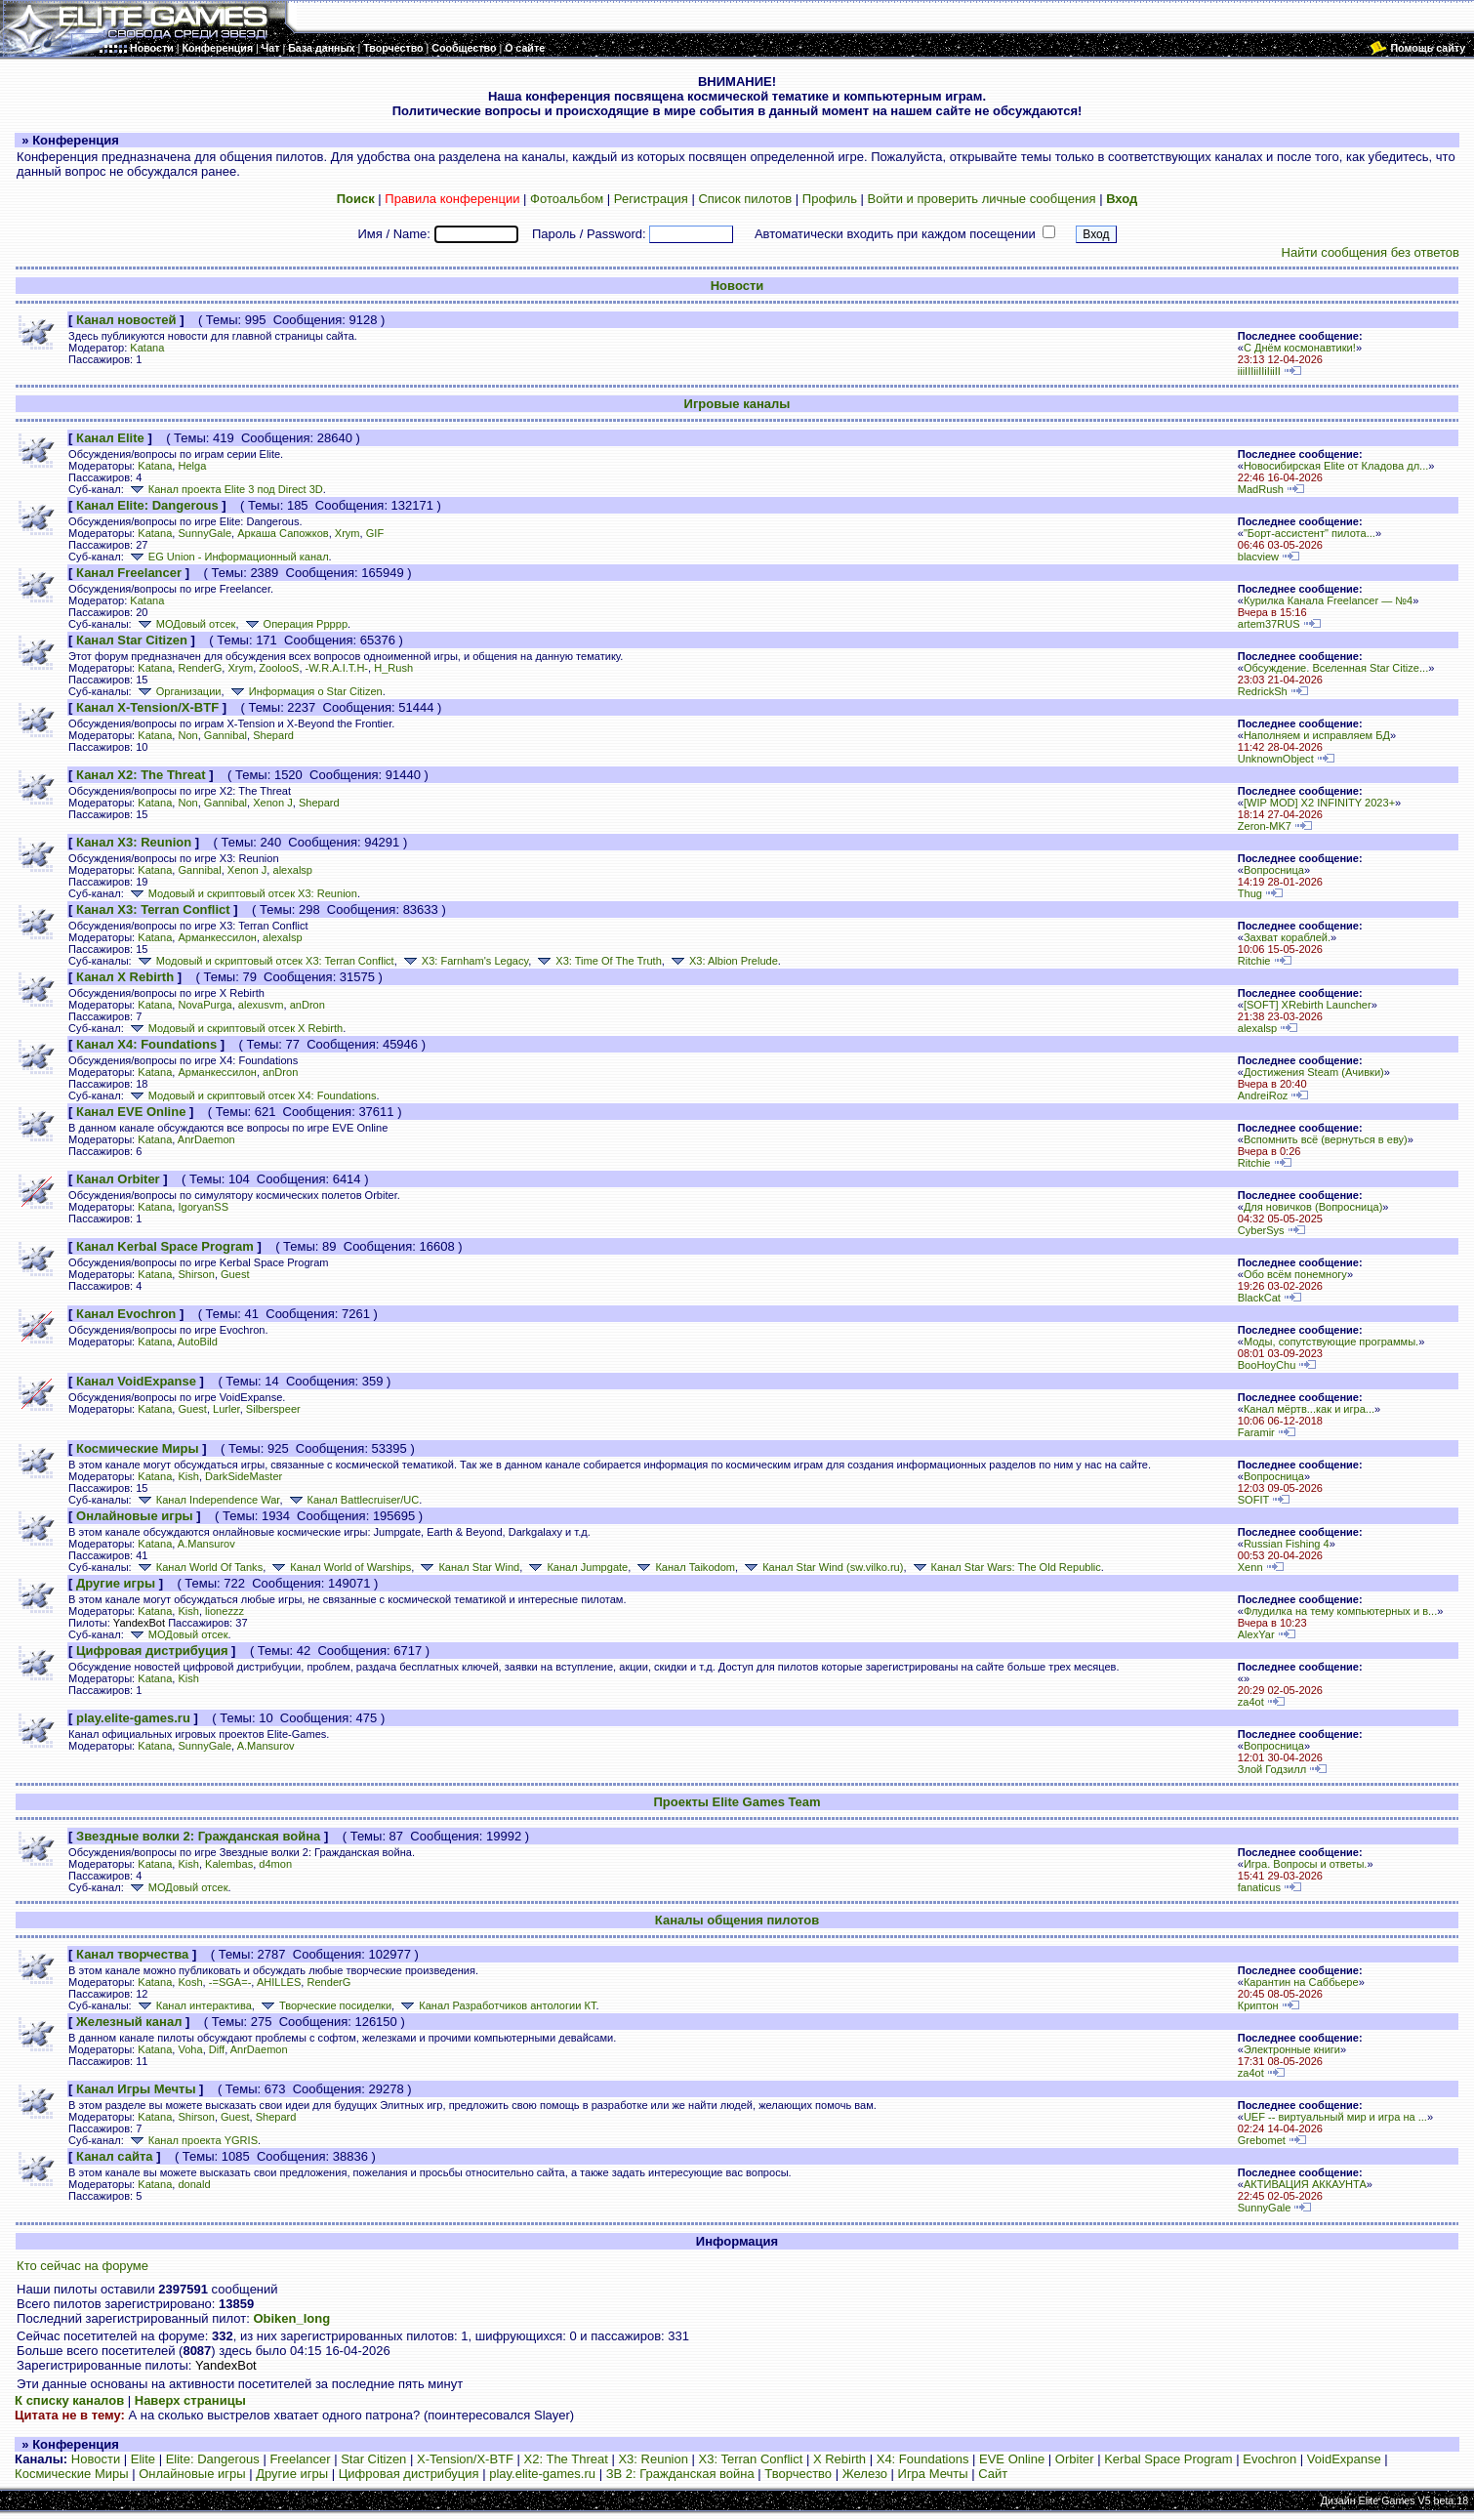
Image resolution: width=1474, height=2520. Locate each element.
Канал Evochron (126, 1313)
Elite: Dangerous (213, 2459)
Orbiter (1074, 2459)
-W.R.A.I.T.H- (337, 668)
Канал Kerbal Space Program (165, 1246)
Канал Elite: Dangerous (147, 505)
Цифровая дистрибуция (151, 1650)
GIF (375, 533)
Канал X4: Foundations (146, 1044)
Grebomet (1262, 2140)
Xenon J (273, 802)
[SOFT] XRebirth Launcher (1308, 1005)
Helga (192, 466)
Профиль (829, 198)
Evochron (1269, 2459)
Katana (147, 347)
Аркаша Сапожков (282, 533)
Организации (178, 691)
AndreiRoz (1263, 1095)
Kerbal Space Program (1168, 2459)
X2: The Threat (566, 2459)
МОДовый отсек (185, 624)
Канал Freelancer (129, 572)
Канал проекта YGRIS (192, 2140)
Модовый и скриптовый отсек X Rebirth (235, 1028)
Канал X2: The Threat (141, 774)
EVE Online (1011, 2459)
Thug (1250, 893)
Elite (143, 2459)
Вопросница (1274, 870)
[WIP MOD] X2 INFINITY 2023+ (1319, 802)
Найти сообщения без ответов (1370, 252)
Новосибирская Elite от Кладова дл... (1336, 466)
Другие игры (115, 1583)
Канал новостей (126, 319)
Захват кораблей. (1287, 937)
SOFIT (1253, 1500)
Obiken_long (291, 2318)
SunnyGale (204, 533)
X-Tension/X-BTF (465, 2459)
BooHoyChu (1267, 1365)
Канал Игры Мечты (135, 2089)
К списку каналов (69, 2400)
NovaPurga (204, 1005)
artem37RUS (1269, 624)
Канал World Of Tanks (199, 1567)
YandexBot (139, 1623)
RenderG (200, 668)
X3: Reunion (653, 2459)
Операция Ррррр (295, 624)
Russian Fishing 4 (1287, 1543)
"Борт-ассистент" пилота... (1309, 533)
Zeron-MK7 (1264, 826)
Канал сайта (114, 2156)
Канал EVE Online (130, 1111)
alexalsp (292, 870)
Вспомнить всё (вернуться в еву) (1326, 1139)
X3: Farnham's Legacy (464, 961)
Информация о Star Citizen (305, 691)
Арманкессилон (217, 937)
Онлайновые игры (134, 1515)
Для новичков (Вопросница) (1313, 1207)
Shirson (196, 1274)
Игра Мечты (933, 2473)
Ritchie (1254, 961)
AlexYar (1256, 1634)
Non (187, 735)
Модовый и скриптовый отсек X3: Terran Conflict (264, 961)
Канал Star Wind (468, 1567)
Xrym (347, 533)
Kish (188, 1476)
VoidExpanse (1344, 2459)
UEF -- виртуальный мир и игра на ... (1335, 2117)
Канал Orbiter (118, 1179)
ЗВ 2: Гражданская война (680, 2473)
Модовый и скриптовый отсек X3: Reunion (242, 893)
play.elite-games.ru (133, 1718)
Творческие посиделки (324, 2005)
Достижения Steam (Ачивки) (1314, 1072)
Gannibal (225, 735)
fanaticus (1259, 1887)
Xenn (1250, 1567)
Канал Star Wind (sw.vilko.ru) (822, 1567)
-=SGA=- (230, 1982)
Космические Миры (137, 1448)
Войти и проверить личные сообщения (982, 198)
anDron (307, 1005)
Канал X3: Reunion (133, 842)
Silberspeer (273, 1409)
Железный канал (129, 2021)
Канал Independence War (207, 1500)
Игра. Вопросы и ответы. (1306, 1864)
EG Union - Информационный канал (228, 556)
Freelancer (299, 2459)
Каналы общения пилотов (737, 1920)
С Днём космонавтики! (1300, 347)
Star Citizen (373, 2459)
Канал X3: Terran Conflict (153, 909)
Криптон (1258, 2005)
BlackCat (1259, 1297)
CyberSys (1261, 1230)
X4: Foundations (923, 2459)
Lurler (226, 1409)
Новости (737, 285)
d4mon (275, 1864)
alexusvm (261, 1005)
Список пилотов (745, 198)
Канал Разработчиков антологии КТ (496, 2005)
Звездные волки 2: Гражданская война (198, 1836)
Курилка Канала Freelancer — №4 (1328, 600)
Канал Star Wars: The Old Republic (1005, 1567)
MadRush (1261, 489)
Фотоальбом (566, 198)
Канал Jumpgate (576, 1567)
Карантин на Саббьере (1301, 1982)
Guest (235, 1274)
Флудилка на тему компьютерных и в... (1340, 1611)
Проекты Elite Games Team (736, 1802)
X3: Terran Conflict (751, 2459)
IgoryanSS (203, 1207)
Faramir (1256, 1432)
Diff (217, 2049)
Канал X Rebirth (125, 977)
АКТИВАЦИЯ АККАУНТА (1305, 2184)
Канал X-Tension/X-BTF (147, 707)
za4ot (1251, 1702)
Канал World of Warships (339, 1567)
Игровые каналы (737, 403)
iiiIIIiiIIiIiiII (1259, 371)
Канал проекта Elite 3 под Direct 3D (225, 489)
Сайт (992, 2473)
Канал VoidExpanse (136, 1381)
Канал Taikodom (684, 1567)
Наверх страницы (190, 2400)
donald (194, 2184)
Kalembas (229, 1864)
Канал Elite (110, 438)
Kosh (190, 1982)
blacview (1258, 556)
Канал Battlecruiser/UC (353, 1500)
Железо (864, 2473)
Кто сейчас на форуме (82, 2265)
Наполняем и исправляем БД (1317, 735)
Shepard (273, 735)
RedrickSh (1263, 691)
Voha (190, 2049)
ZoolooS (279, 668)
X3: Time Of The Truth (597, 961)
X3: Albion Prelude (723, 961)
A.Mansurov (206, 1543)
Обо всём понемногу (1295, 1274)
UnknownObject (1276, 758)
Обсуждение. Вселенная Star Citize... (1336, 668)
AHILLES (279, 1982)
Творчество (798, 2473)
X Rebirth (839, 2459)
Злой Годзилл (1272, 1769)
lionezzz (224, 1611)
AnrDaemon (206, 1139)
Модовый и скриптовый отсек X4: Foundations (252, 1095)
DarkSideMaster (243, 1476)
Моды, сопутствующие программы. (1331, 1341)
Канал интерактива (193, 2005)
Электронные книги (1292, 2049)
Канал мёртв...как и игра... (1309, 1409)
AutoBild (198, 1341)
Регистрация (651, 198)
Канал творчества (132, 1954)
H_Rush (393, 668)
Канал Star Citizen (131, 640)
